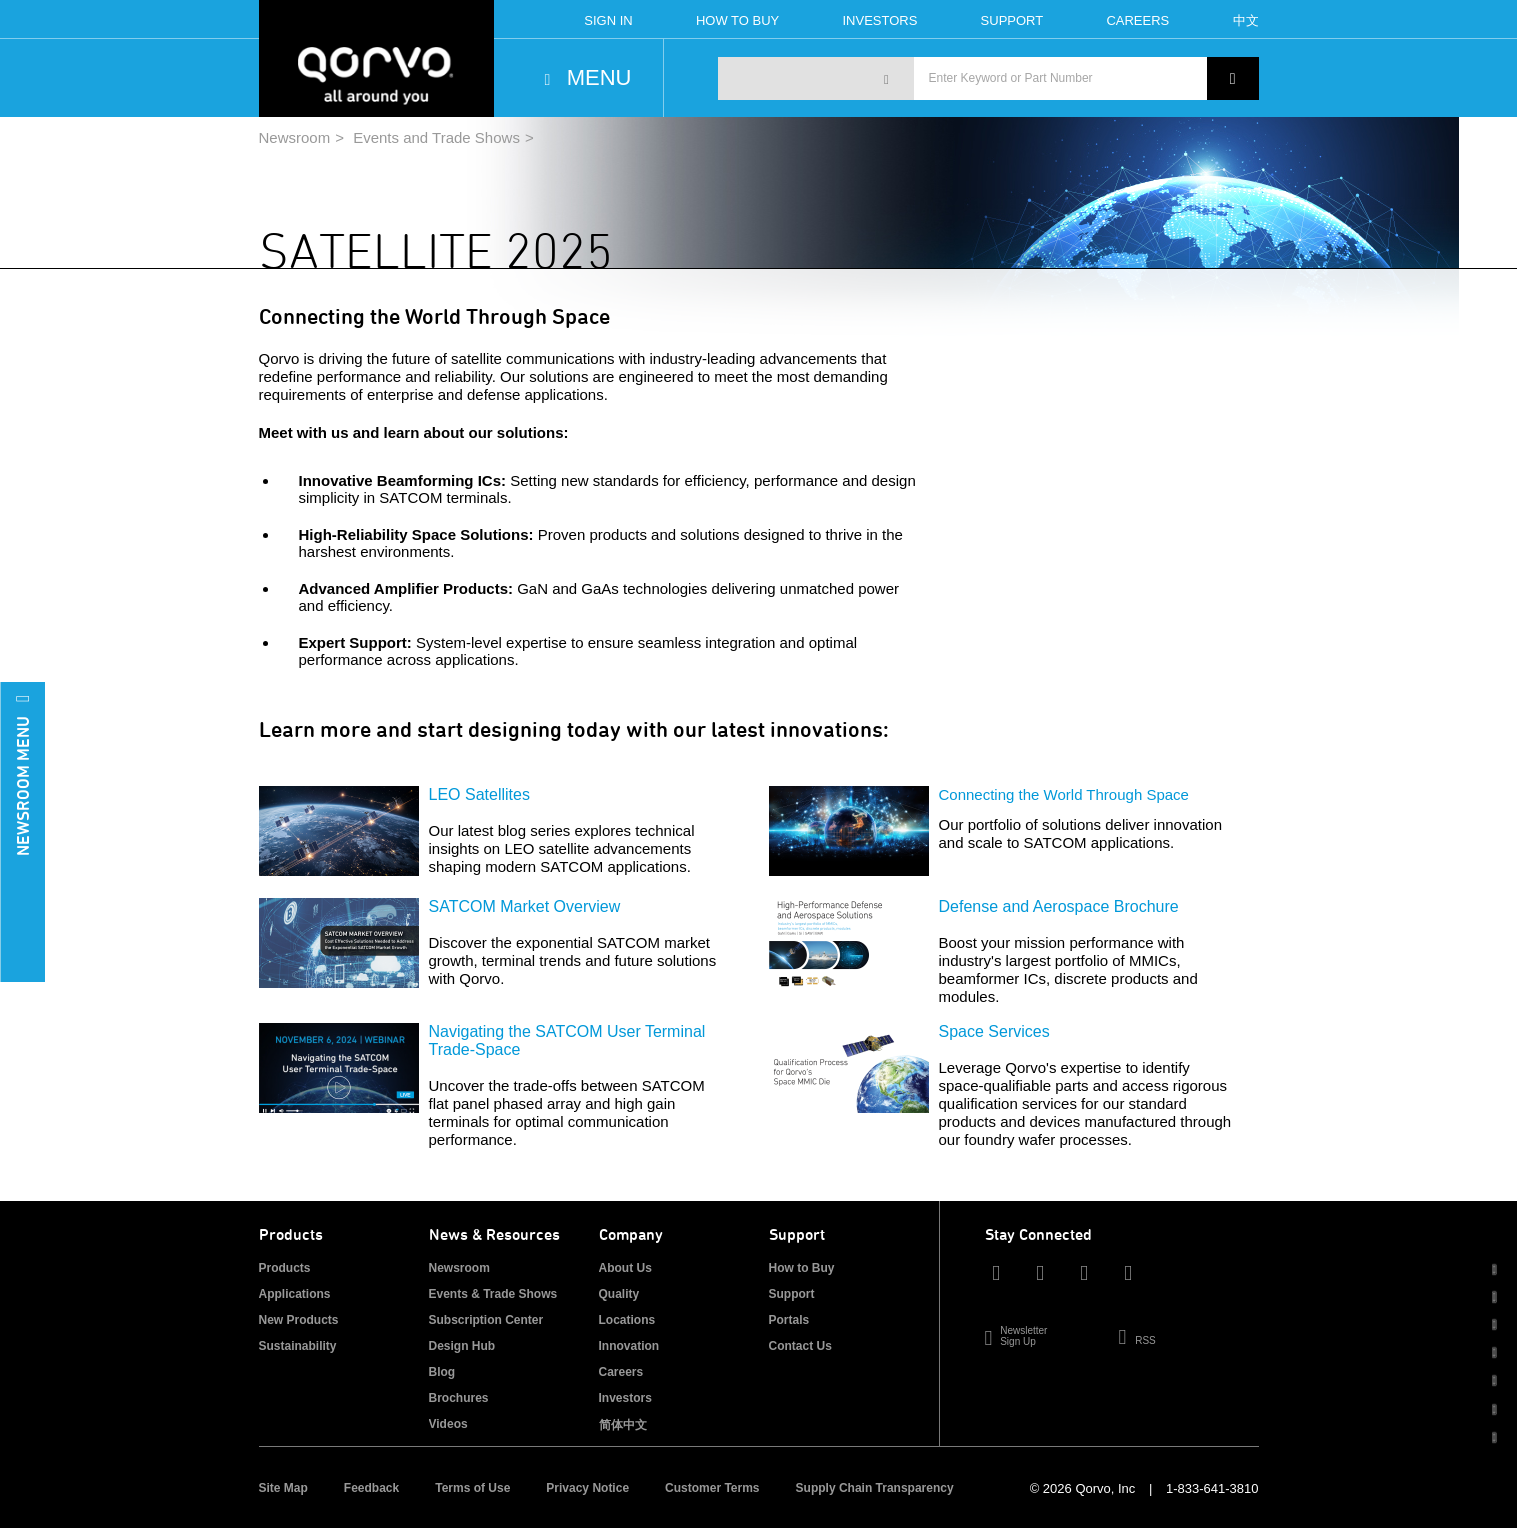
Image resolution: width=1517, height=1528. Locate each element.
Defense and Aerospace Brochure (1059, 906)
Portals (789, 1320)
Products (285, 1268)
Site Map (283, 1488)
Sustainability (298, 1346)
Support (1012, 20)
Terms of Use (472, 1488)
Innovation (629, 1346)
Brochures (459, 1398)
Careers (1137, 20)
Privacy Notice (587, 1488)
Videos (448, 1424)
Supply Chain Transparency (875, 1488)
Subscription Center (486, 1320)
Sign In (608, 20)
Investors (879, 20)
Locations (627, 1320)
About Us (625, 1268)
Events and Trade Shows (436, 137)
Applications (295, 1294)
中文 (1246, 20)
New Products (299, 1320)
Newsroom (295, 137)
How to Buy (802, 1268)
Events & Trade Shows (493, 1294)
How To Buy (737, 20)
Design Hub (462, 1346)
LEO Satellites (479, 794)
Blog (442, 1372)
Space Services (994, 1031)
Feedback (371, 1488)
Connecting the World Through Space (1064, 794)
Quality (619, 1294)
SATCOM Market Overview (525, 906)
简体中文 (623, 1425)
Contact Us (800, 1346)
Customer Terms (712, 1488)
